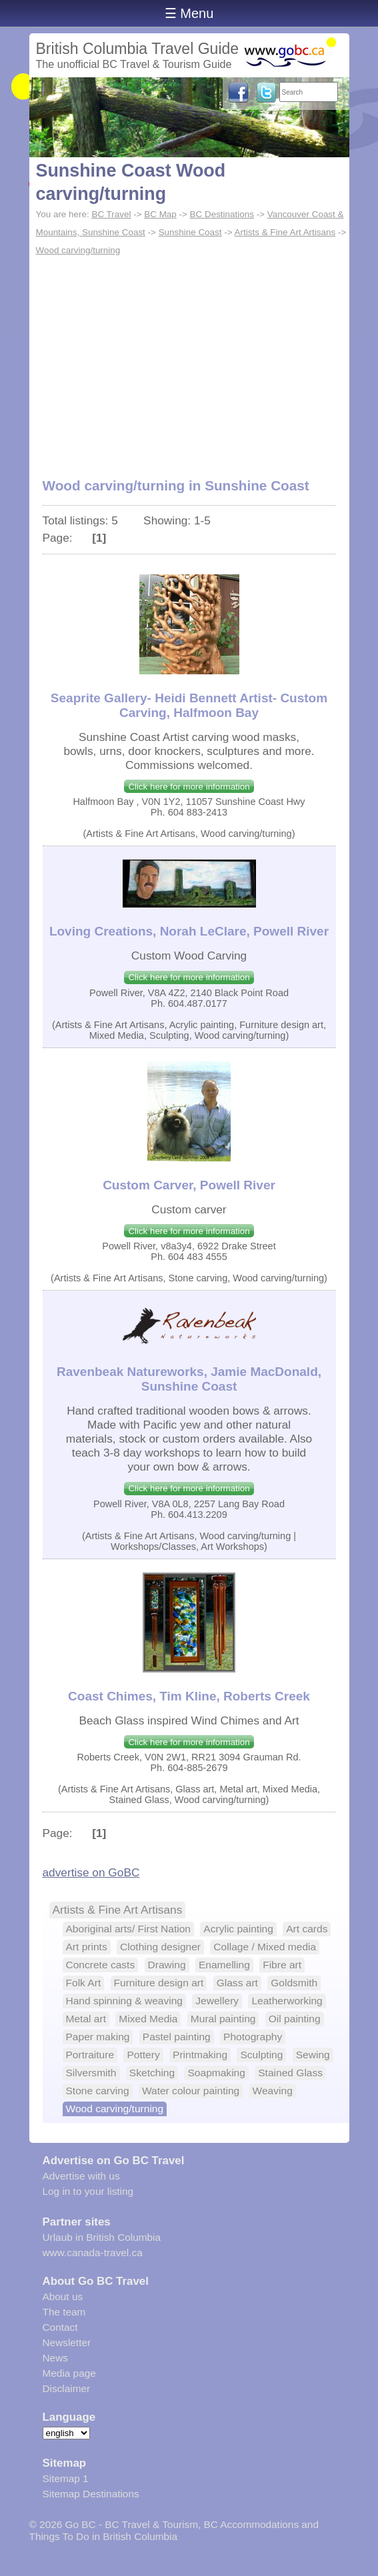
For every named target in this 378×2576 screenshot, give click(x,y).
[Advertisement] (189, 360)
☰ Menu (189, 13)
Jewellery (217, 2000)
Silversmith (91, 2072)
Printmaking (200, 2054)
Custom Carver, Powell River (189, 1185)
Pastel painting (177, 2036)
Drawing (167, 1964)
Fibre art (282, 1964)
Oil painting (295, 2018)
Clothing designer (160, 1946)
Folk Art (83, 1982)
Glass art (237, 1982)
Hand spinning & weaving (124, 2000)
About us (63, 2296)
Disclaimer (67, 2388)
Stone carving (97, 2090)
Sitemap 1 (66, 2478)
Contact (60, 2327)
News (55, 2357)
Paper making (98, 2036)
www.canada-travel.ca (93, 2252)
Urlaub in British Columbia (102, 2237)
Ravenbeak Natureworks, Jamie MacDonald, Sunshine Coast (189, 1379)
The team (64, 2311)
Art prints (86, 1946)
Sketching (152, 2072)
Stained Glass (290, 2072)
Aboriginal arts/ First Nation (128, 1928)
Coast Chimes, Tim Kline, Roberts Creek (189, 1696)
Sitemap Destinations (91, 2493)
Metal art (86, 2018)
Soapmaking (216, 2072)
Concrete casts (100, 1964)
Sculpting (261, 2054)
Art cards (306, 1928)
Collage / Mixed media (264, 1946)
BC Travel (111, 214)
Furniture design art (159, 1982)
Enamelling (224, 1964)
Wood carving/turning (78, 250)
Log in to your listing (88, 2191)
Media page (69, 2373)
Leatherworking (286, 2000)
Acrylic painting (238, 1928)
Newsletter (67, 2342)
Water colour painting (190, 2090)
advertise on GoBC (91, 1872)
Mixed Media (148, 2018)
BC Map (160, 214)
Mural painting (223, 2018)
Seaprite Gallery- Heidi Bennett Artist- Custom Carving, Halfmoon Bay (189, 705)
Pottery (143, 2054)
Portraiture (90, 2054)
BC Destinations (222, 214)
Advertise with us (81, 2176)
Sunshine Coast (190, 232)
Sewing (313, 2054)
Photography (252, 2036)
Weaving (273, 2090)
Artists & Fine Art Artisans (285, 232)
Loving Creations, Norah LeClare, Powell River (189, 931)
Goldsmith (294, 1982)
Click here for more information (188, 787)
